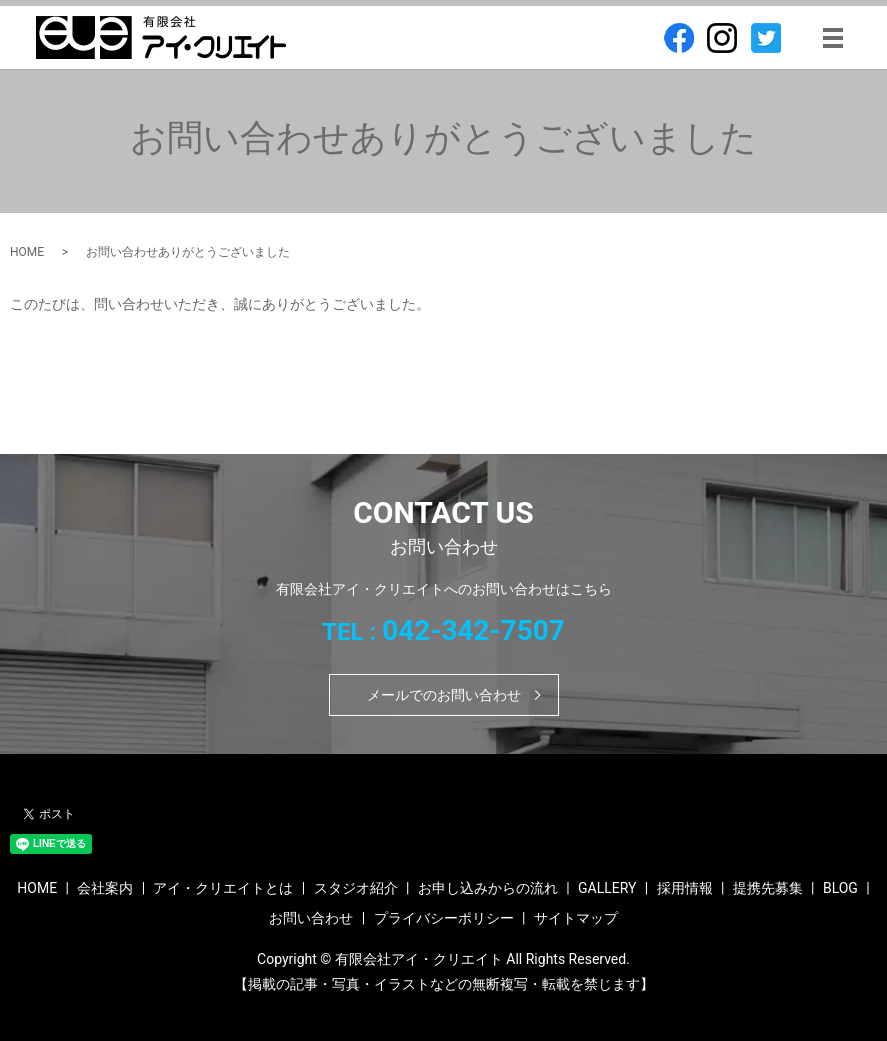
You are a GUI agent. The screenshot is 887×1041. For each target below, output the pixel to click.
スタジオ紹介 (356, 888)
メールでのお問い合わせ (444, 695)
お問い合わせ (311, 918)
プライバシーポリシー (444, 918)
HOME (27, 252)
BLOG (840, 888)
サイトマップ (576, 918)
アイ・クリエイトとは (223, 888)
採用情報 (685, 888)
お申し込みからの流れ (488, 888)
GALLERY (607, 888)
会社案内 (105, 888)
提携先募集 (768, 888)
